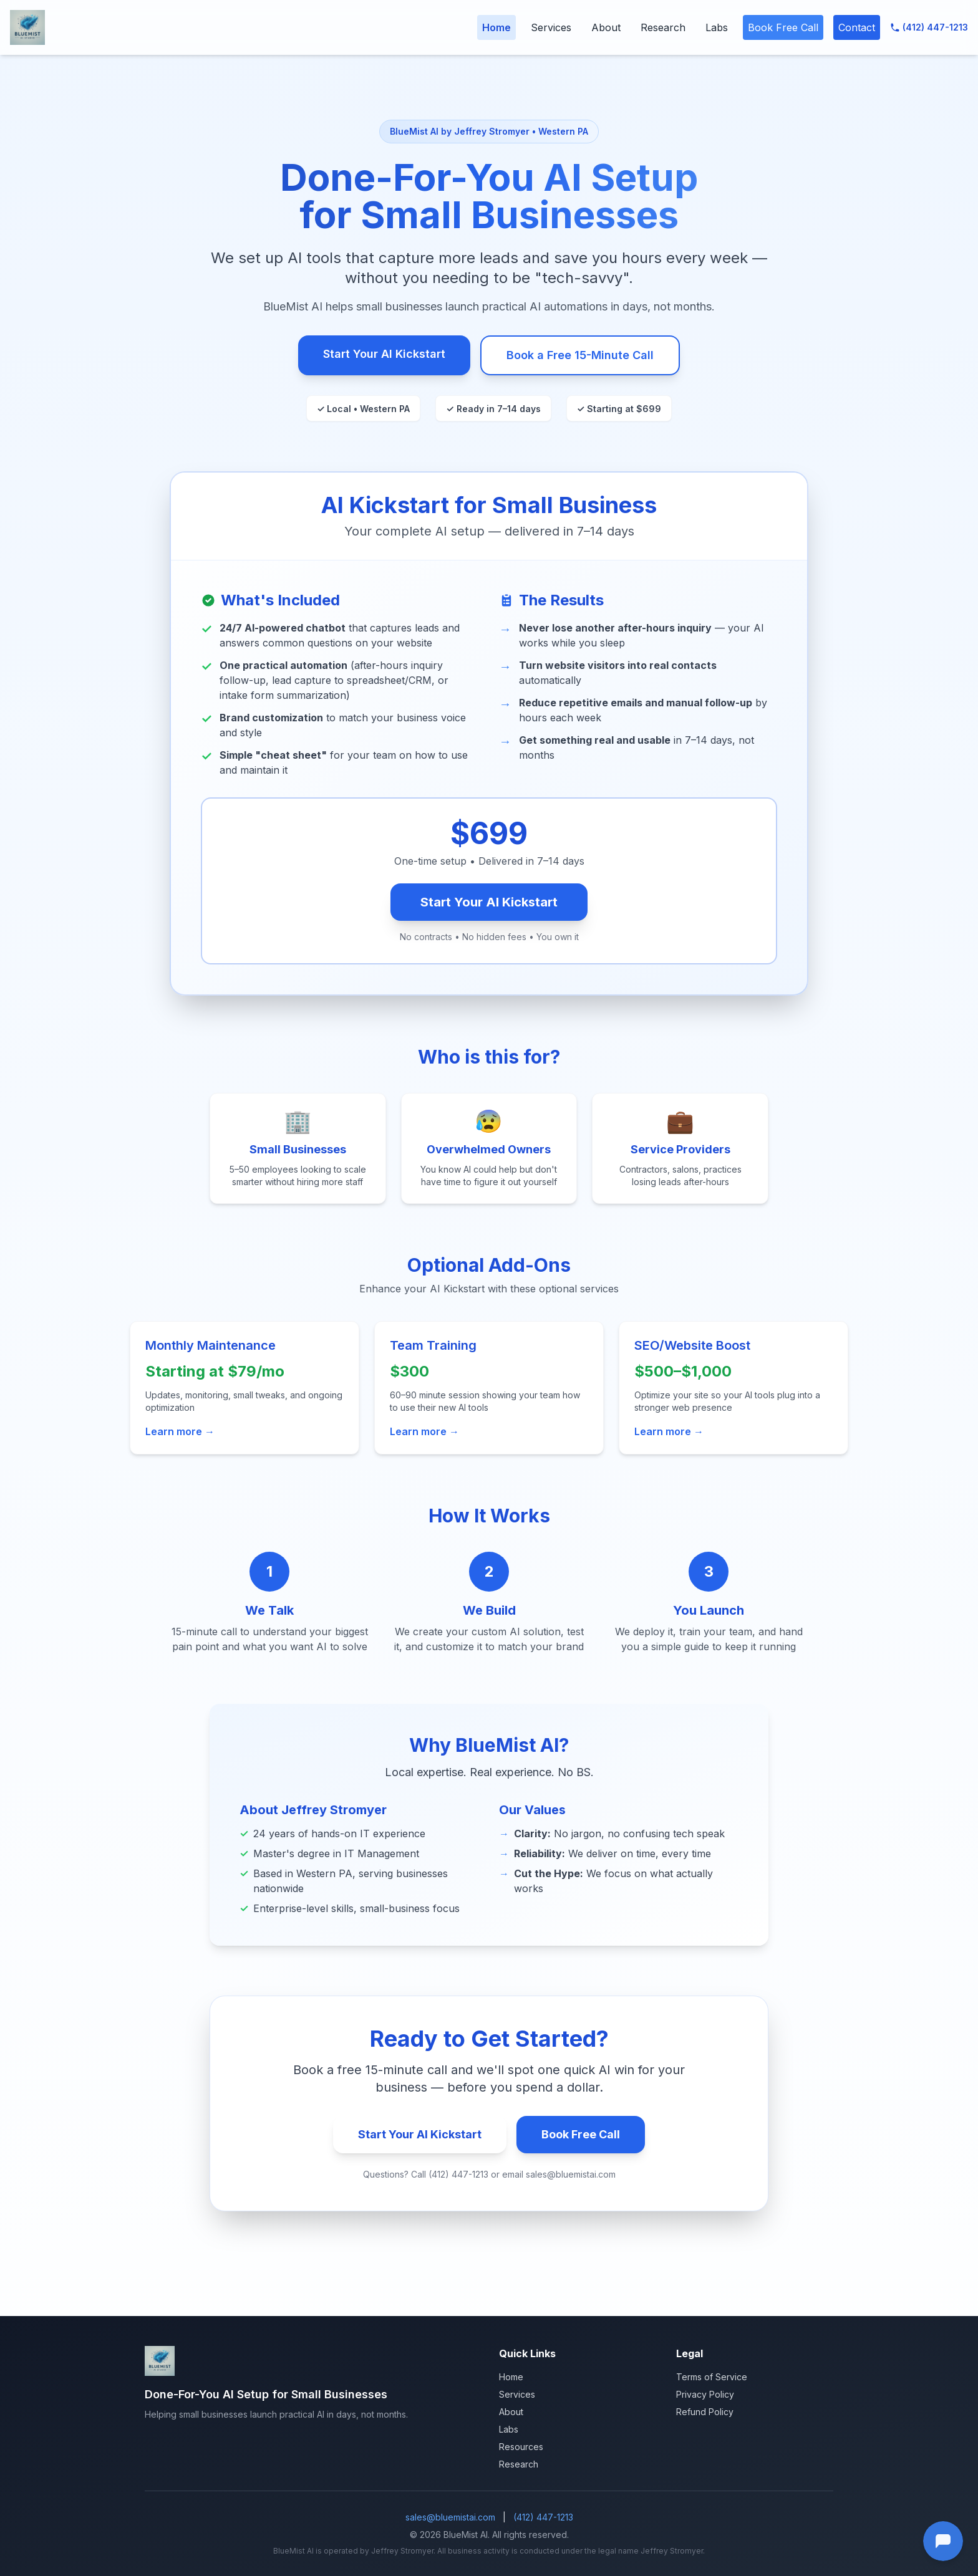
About (606, 27)
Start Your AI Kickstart (384, 353)
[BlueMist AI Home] (27, 27)
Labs (716, 27)
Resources (521, 2446)
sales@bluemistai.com (450, 2517)
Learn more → (180, 1431)
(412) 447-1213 (929, 27)
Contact (856, 27)
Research (663, 27)
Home (496, 27)
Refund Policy (705, 2411)
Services (551, 27)
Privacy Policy (705, 2394)
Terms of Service (711, 2377)
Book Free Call (783, 27)
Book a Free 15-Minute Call (580, 355)
